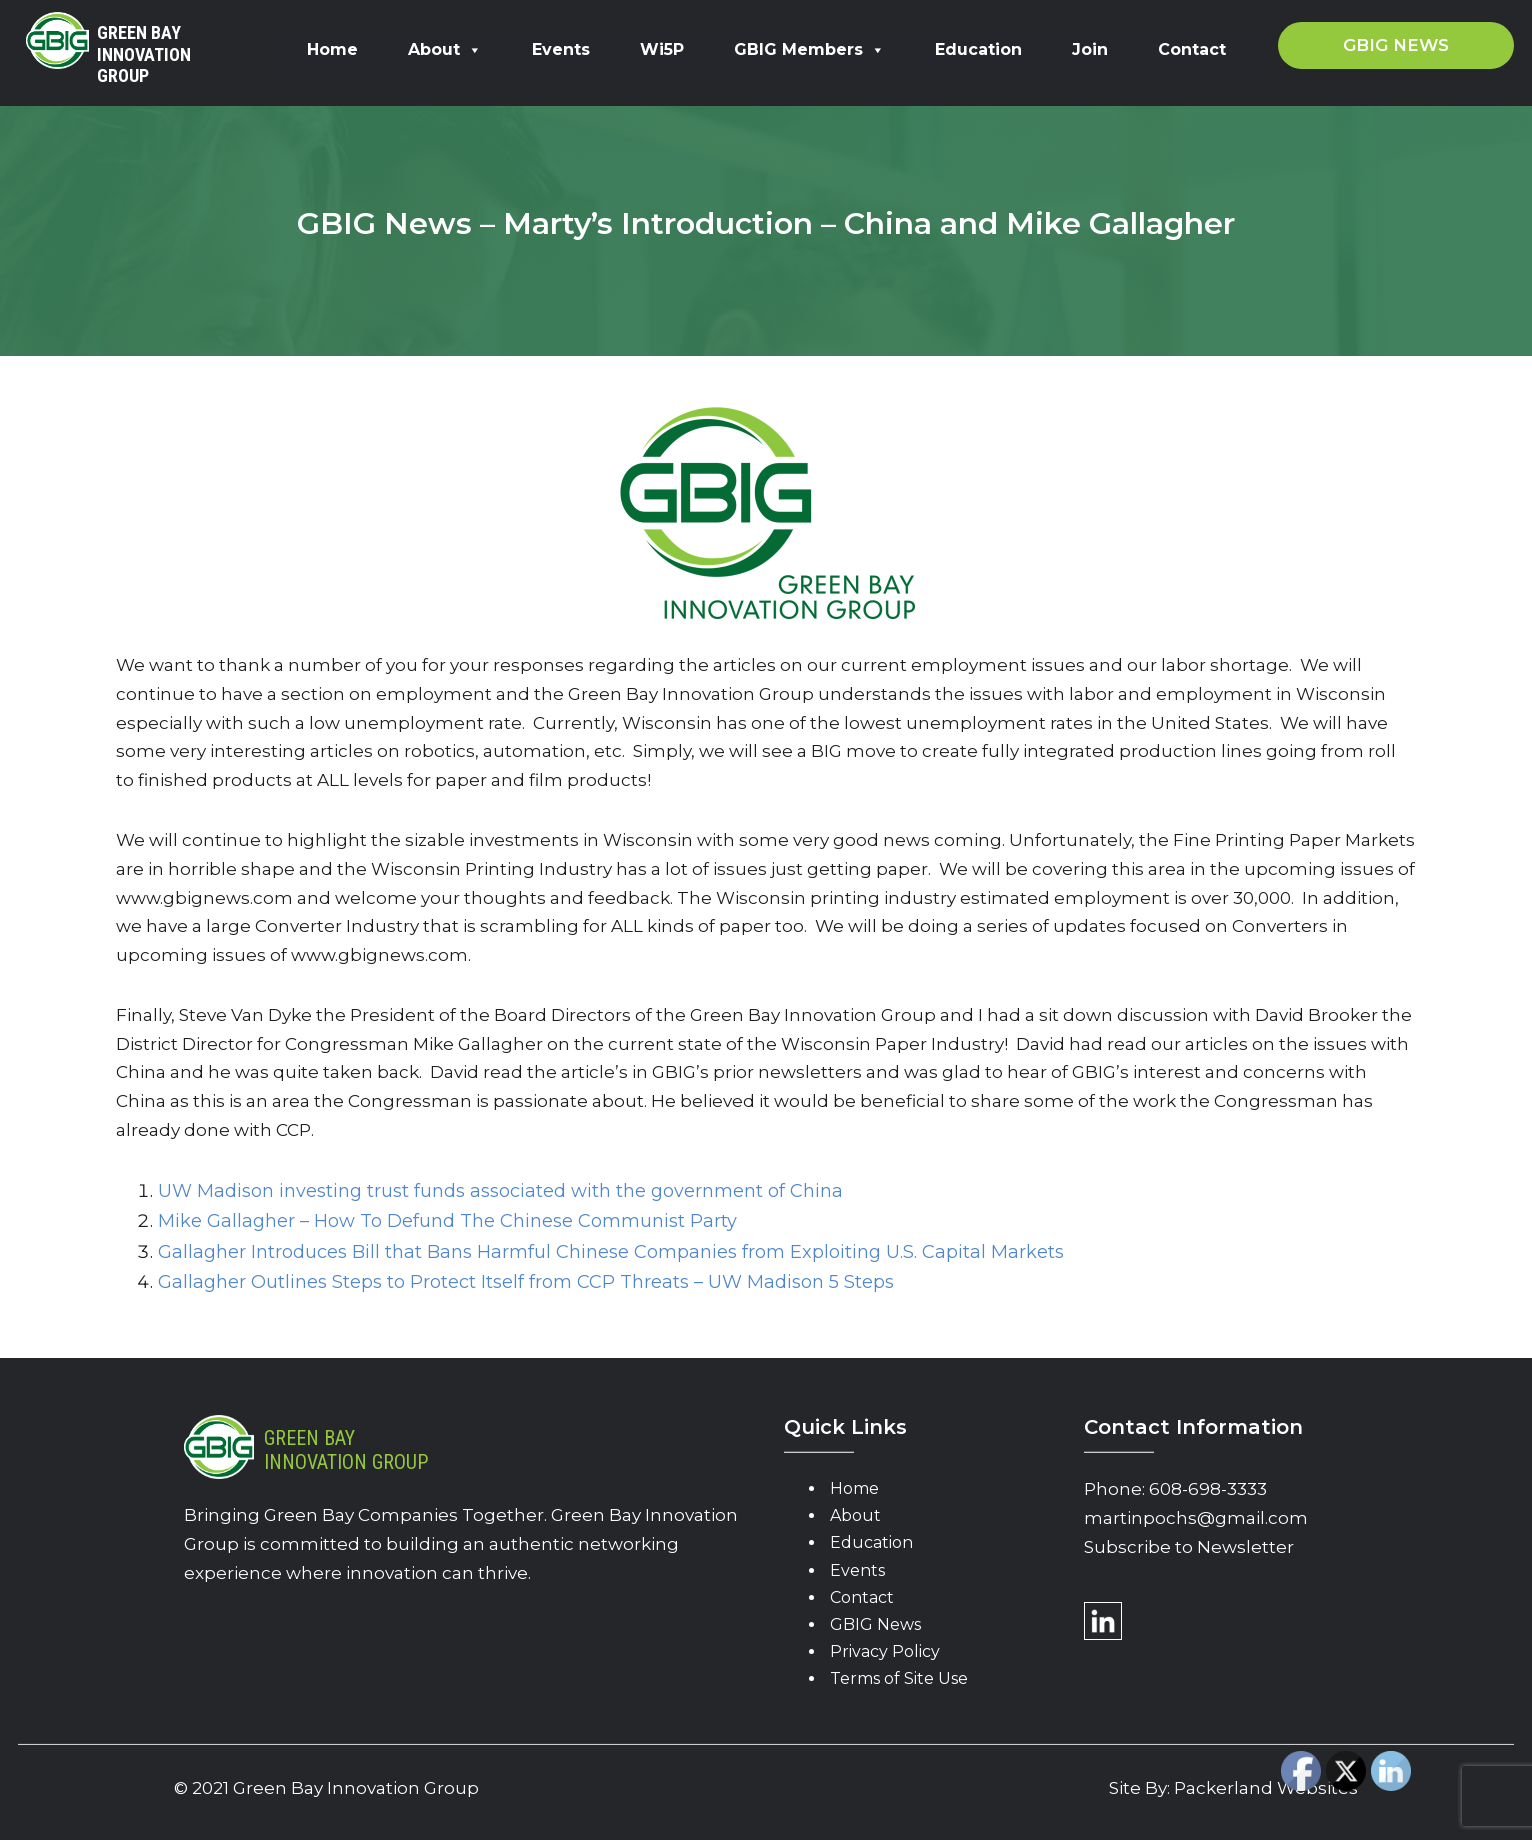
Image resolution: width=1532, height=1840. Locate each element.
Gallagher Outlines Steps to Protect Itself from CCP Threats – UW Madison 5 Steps (526, 1282)
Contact (1192, 49)
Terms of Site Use (899, 1678)
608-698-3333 (1208, 1489)
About (445, 49)
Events (561, 49)
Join (1090, 49)
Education (978, 49)
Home (332, 49)
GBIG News (875, 1624)
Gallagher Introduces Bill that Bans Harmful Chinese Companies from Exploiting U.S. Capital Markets (611, 1252)
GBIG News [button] (1396, 45)
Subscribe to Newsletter (1189, 1547)
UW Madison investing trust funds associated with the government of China (500, 1191)
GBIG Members (809, 49)
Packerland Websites (1266, 1788)
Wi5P (662, 49)
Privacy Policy (885, 1651)
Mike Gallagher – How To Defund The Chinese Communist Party (447, 1221)
